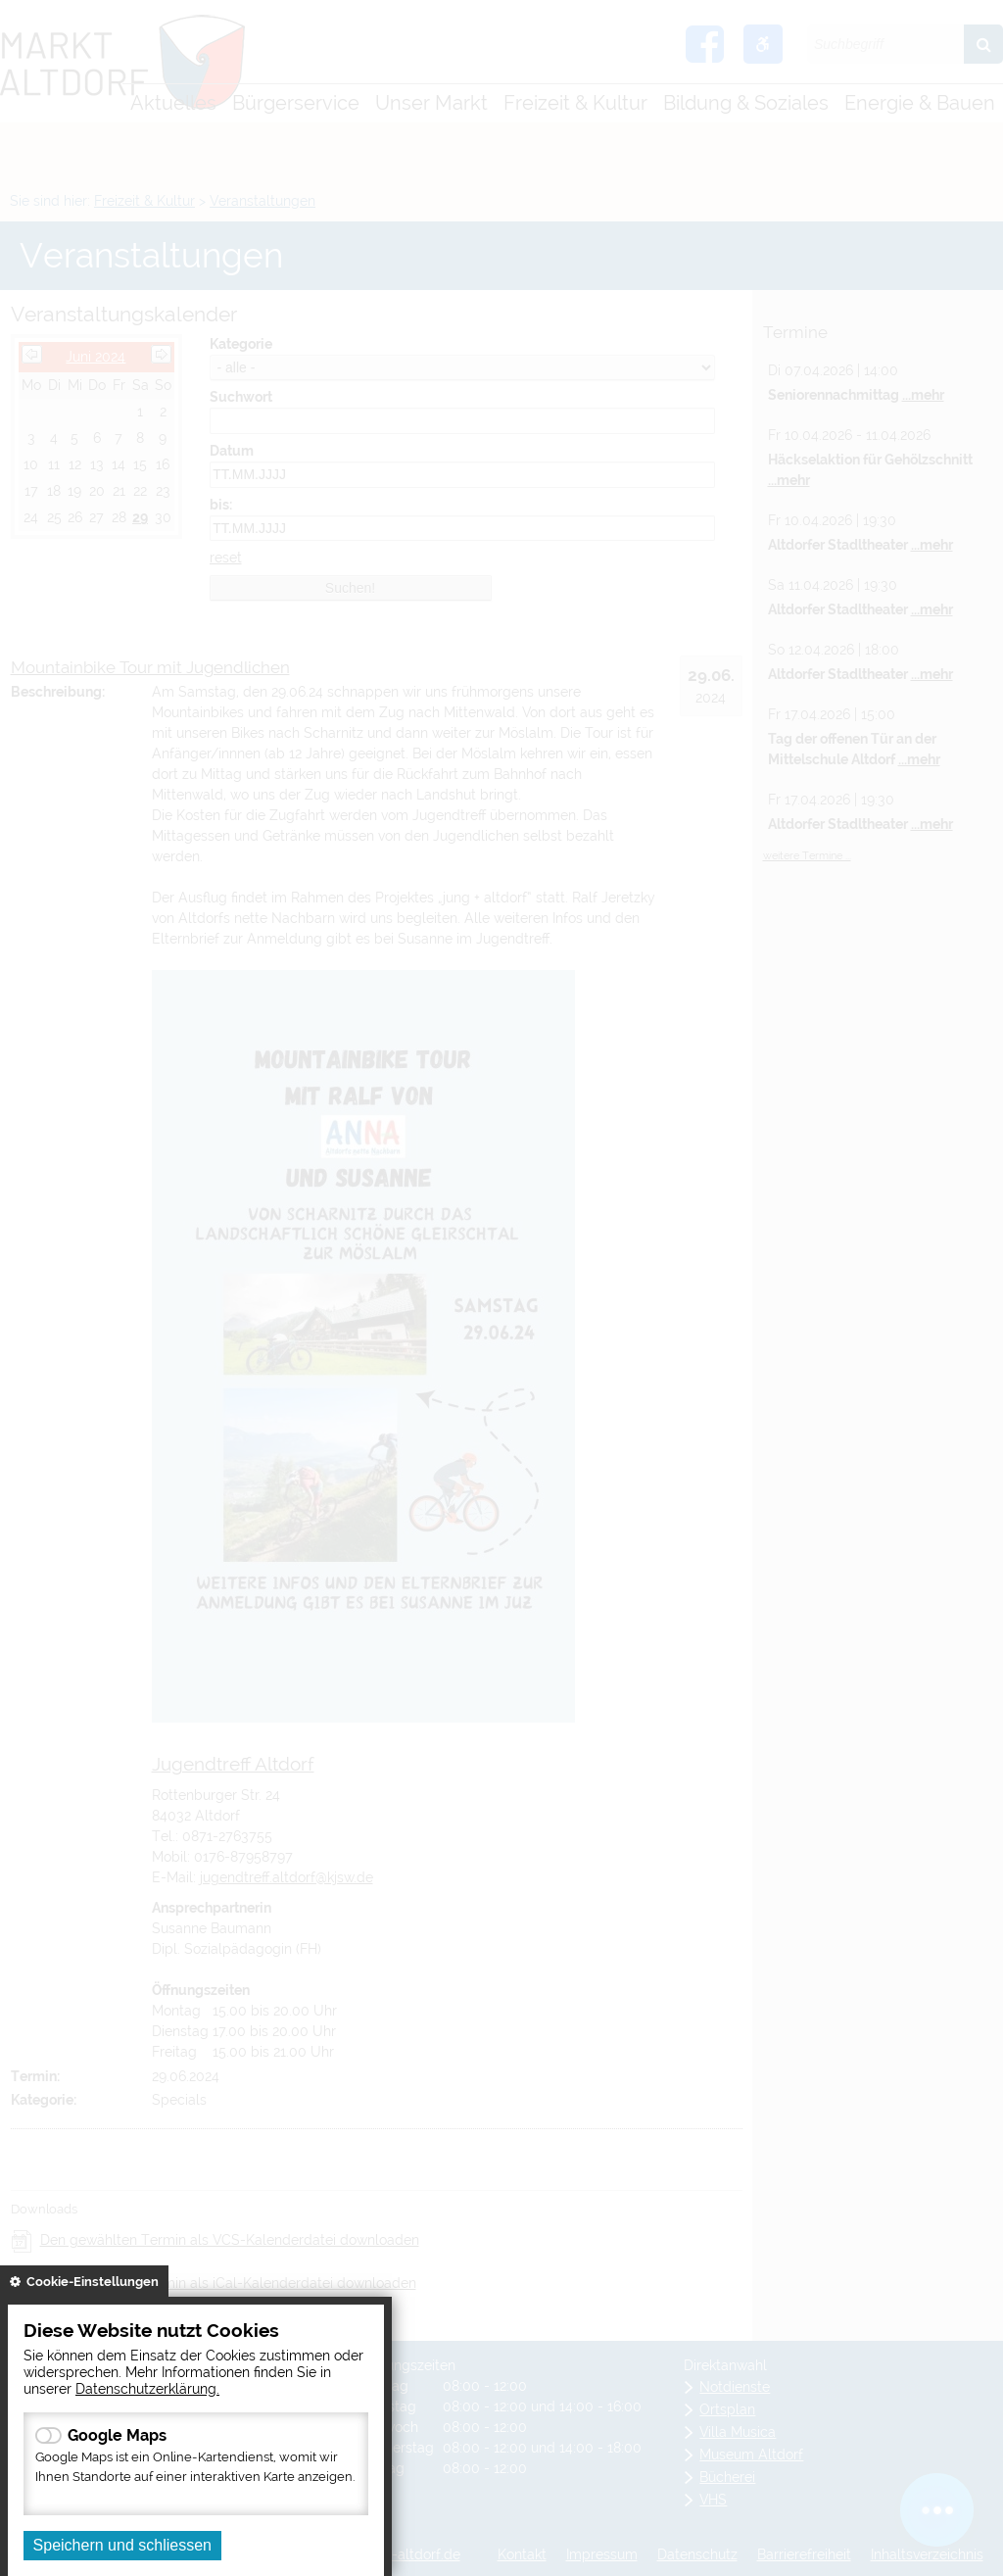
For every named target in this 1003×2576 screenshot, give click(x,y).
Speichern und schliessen (122, 2545)
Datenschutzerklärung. (147, 2388)
